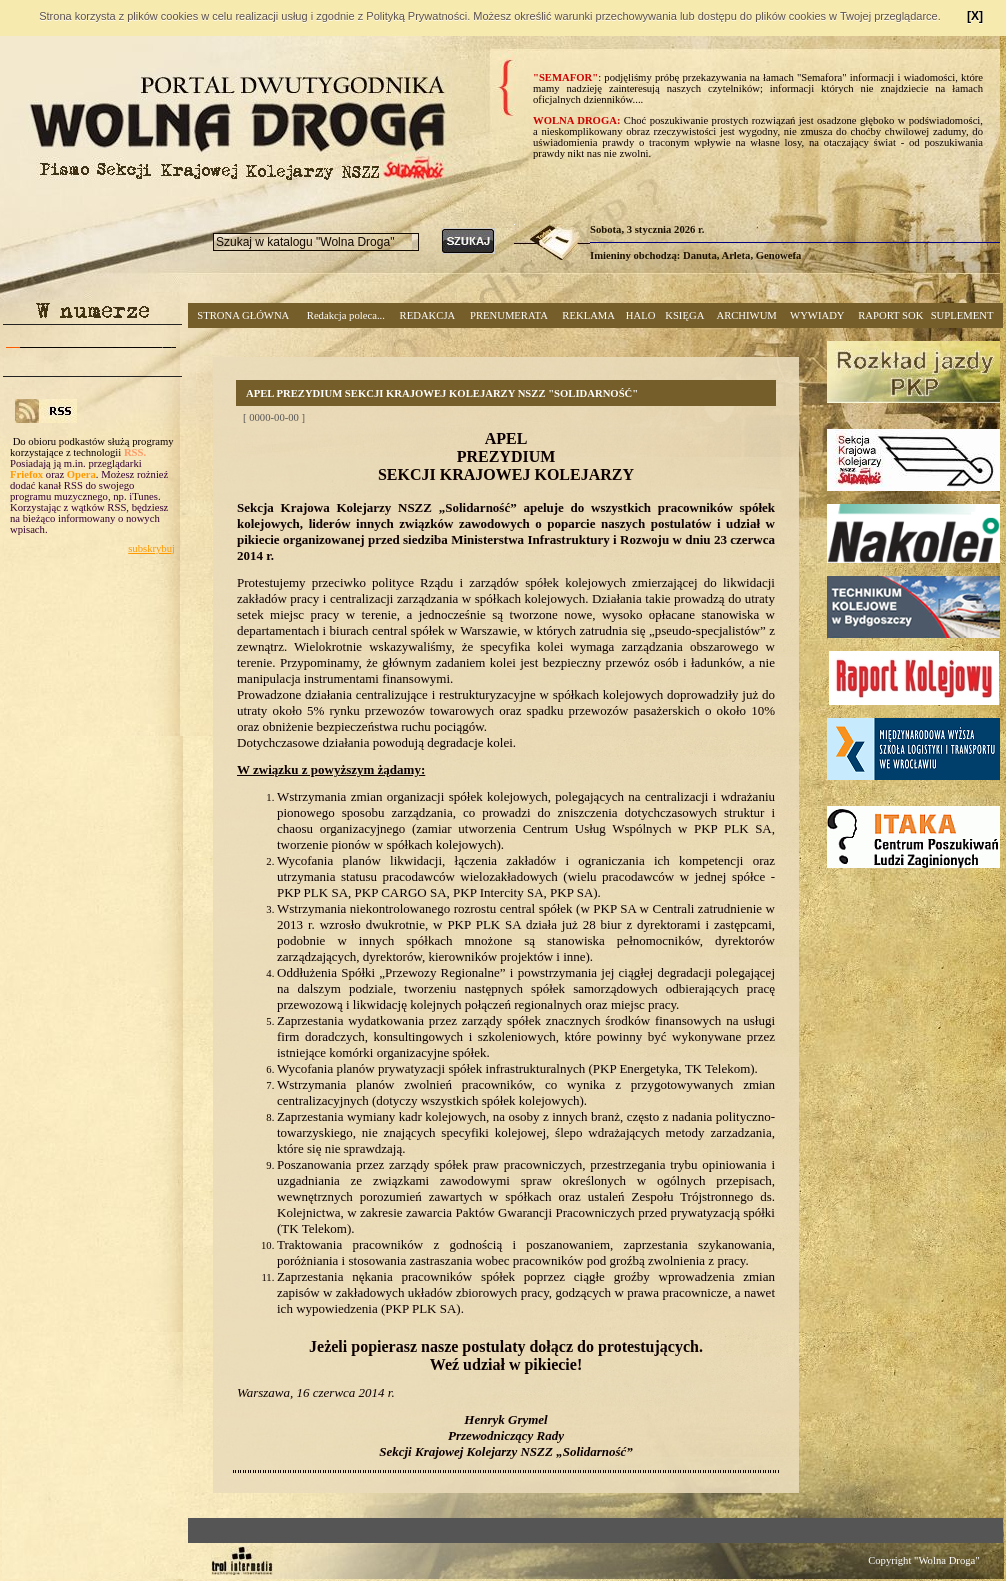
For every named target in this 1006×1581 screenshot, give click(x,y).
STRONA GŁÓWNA (243, 315)
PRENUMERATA (509, 315)
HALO (641, 315)
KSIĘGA (684, 315)
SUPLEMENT (962, 315)
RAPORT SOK (890, 315)
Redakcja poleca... (346, 315)
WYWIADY (817, 315)
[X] (975, 16)
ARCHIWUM (746, 315)
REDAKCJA (428, 315)
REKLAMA (588, 315)
